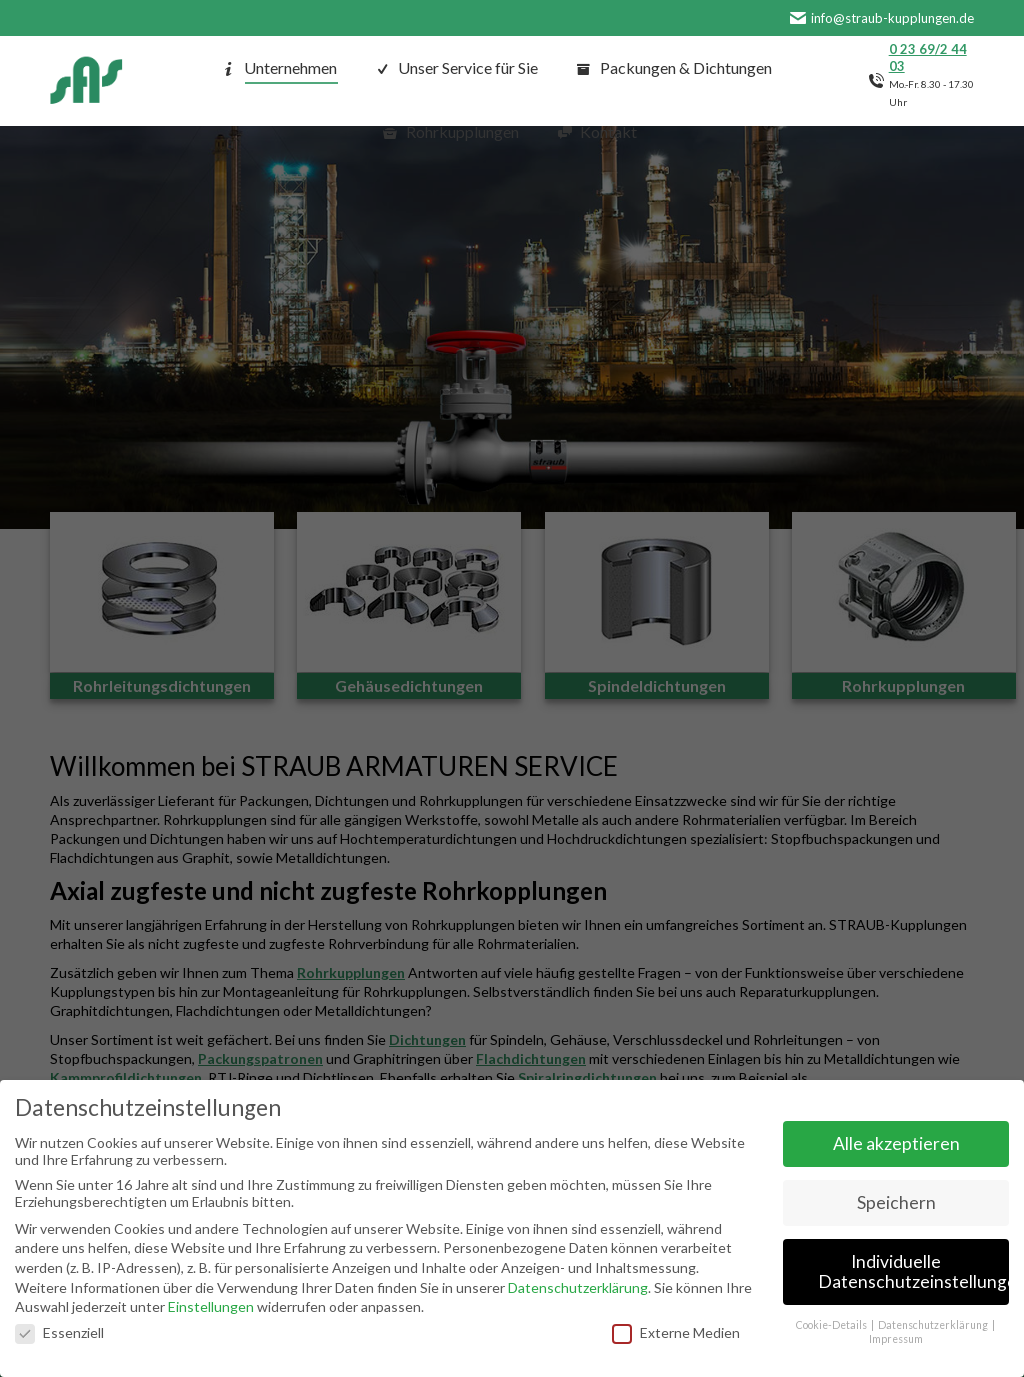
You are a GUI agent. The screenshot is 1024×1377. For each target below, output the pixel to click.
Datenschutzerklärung (578, 1287)
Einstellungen (211, 1306)
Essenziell (59, 1332)
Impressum (896, 1339)
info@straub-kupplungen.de (882, 18)
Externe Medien (676, 1332)
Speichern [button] (896, 1202)
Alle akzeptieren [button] (896, 1143)
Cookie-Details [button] (832, 1325)
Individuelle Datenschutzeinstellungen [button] (913, 1271)
